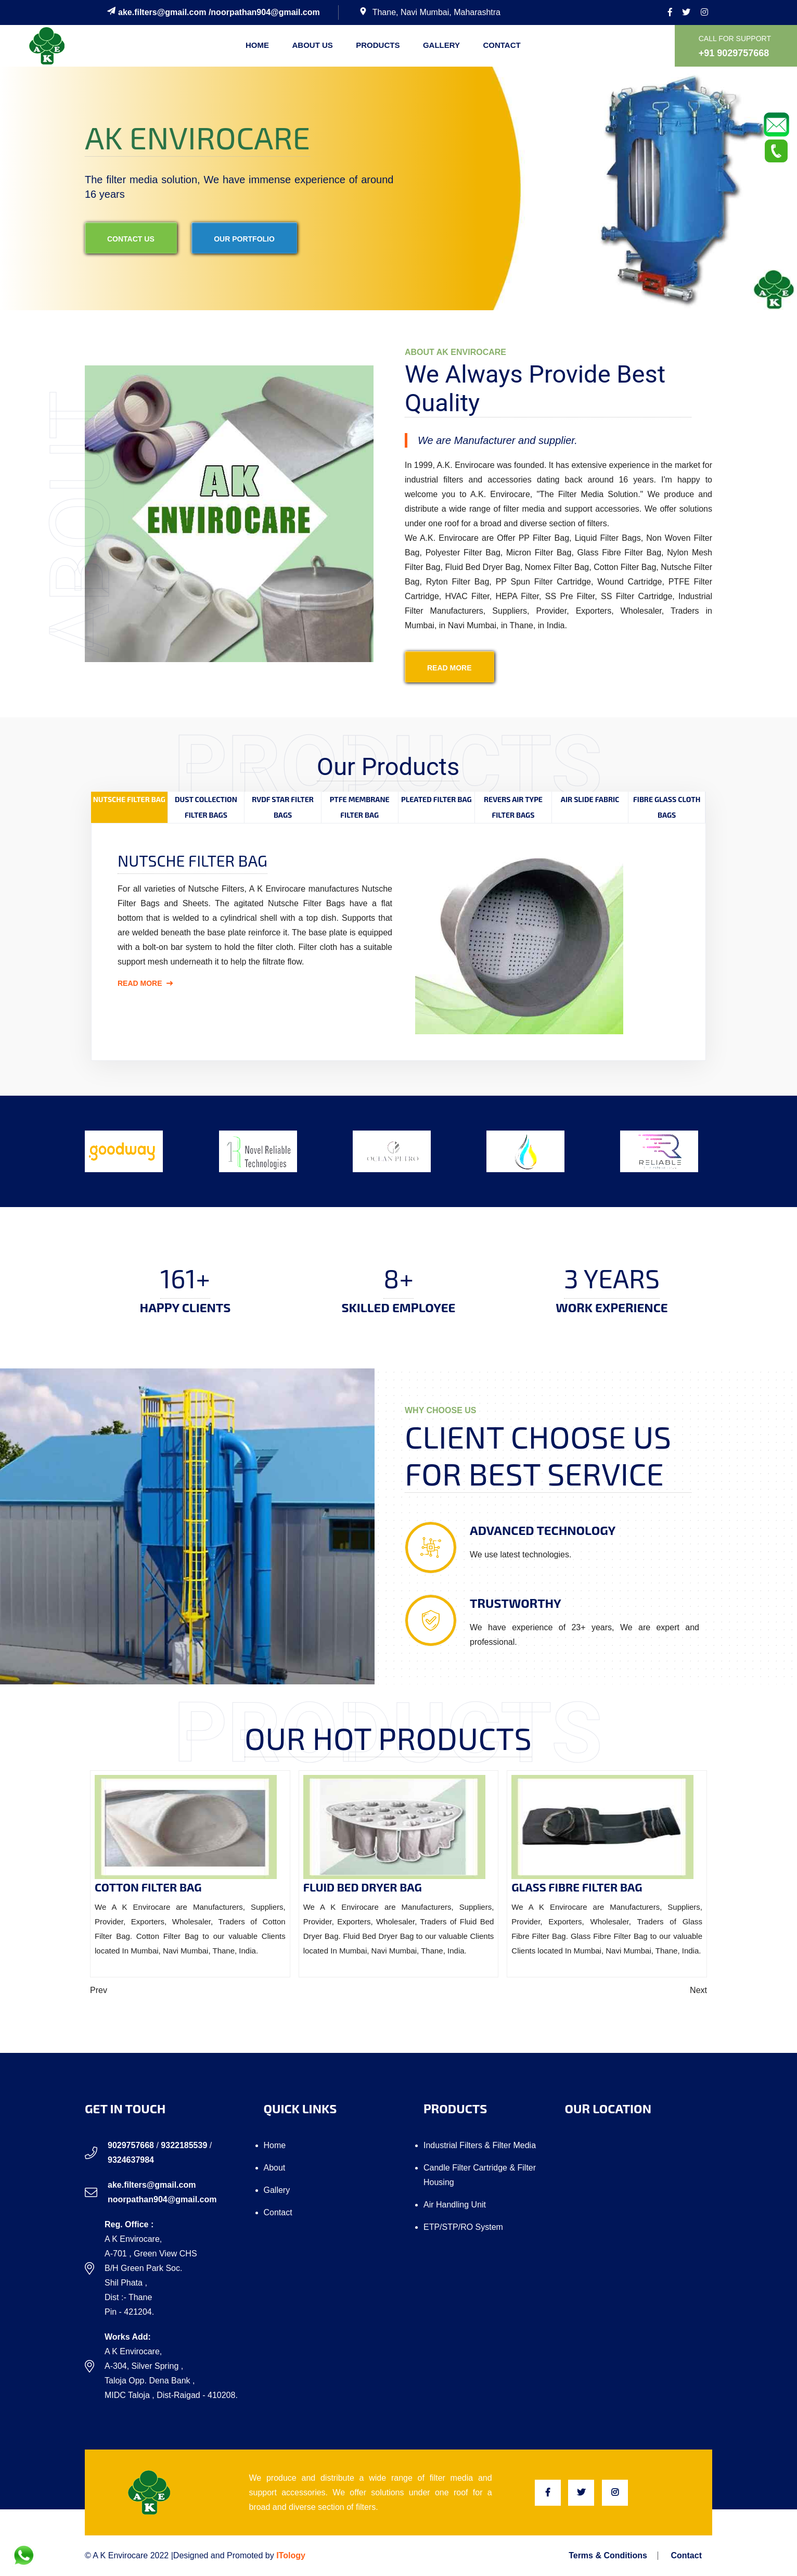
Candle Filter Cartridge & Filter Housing (479, 2175)
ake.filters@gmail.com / (159, 12)
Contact (501, 45)
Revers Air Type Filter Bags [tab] (513, 807)
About (275, 2167)
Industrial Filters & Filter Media (479, 2145)
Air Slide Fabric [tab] (590, 799)
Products (378, 45)
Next (698, 1990)
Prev (98, 1990)
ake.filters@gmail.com (152, 2184)
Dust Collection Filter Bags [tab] (206, 807)
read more (449, 668)
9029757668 (131, 2145)
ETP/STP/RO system (463, 2227)
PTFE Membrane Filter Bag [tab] (360, 807)
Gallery (441, 45)
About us (312, 45)
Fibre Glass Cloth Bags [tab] (666, 807)
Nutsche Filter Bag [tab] (129, 799)
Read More (145, 983)
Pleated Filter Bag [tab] (436, 799)
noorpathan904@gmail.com (265, 12)
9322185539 (184, 2145)
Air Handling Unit (454, 2204)
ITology (290, 2555)
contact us (131, 239)
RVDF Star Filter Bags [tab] (283, 807)
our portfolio (244, 239)
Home (257, 45)
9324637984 (131, 2159)
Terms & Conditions (608, 2556)
